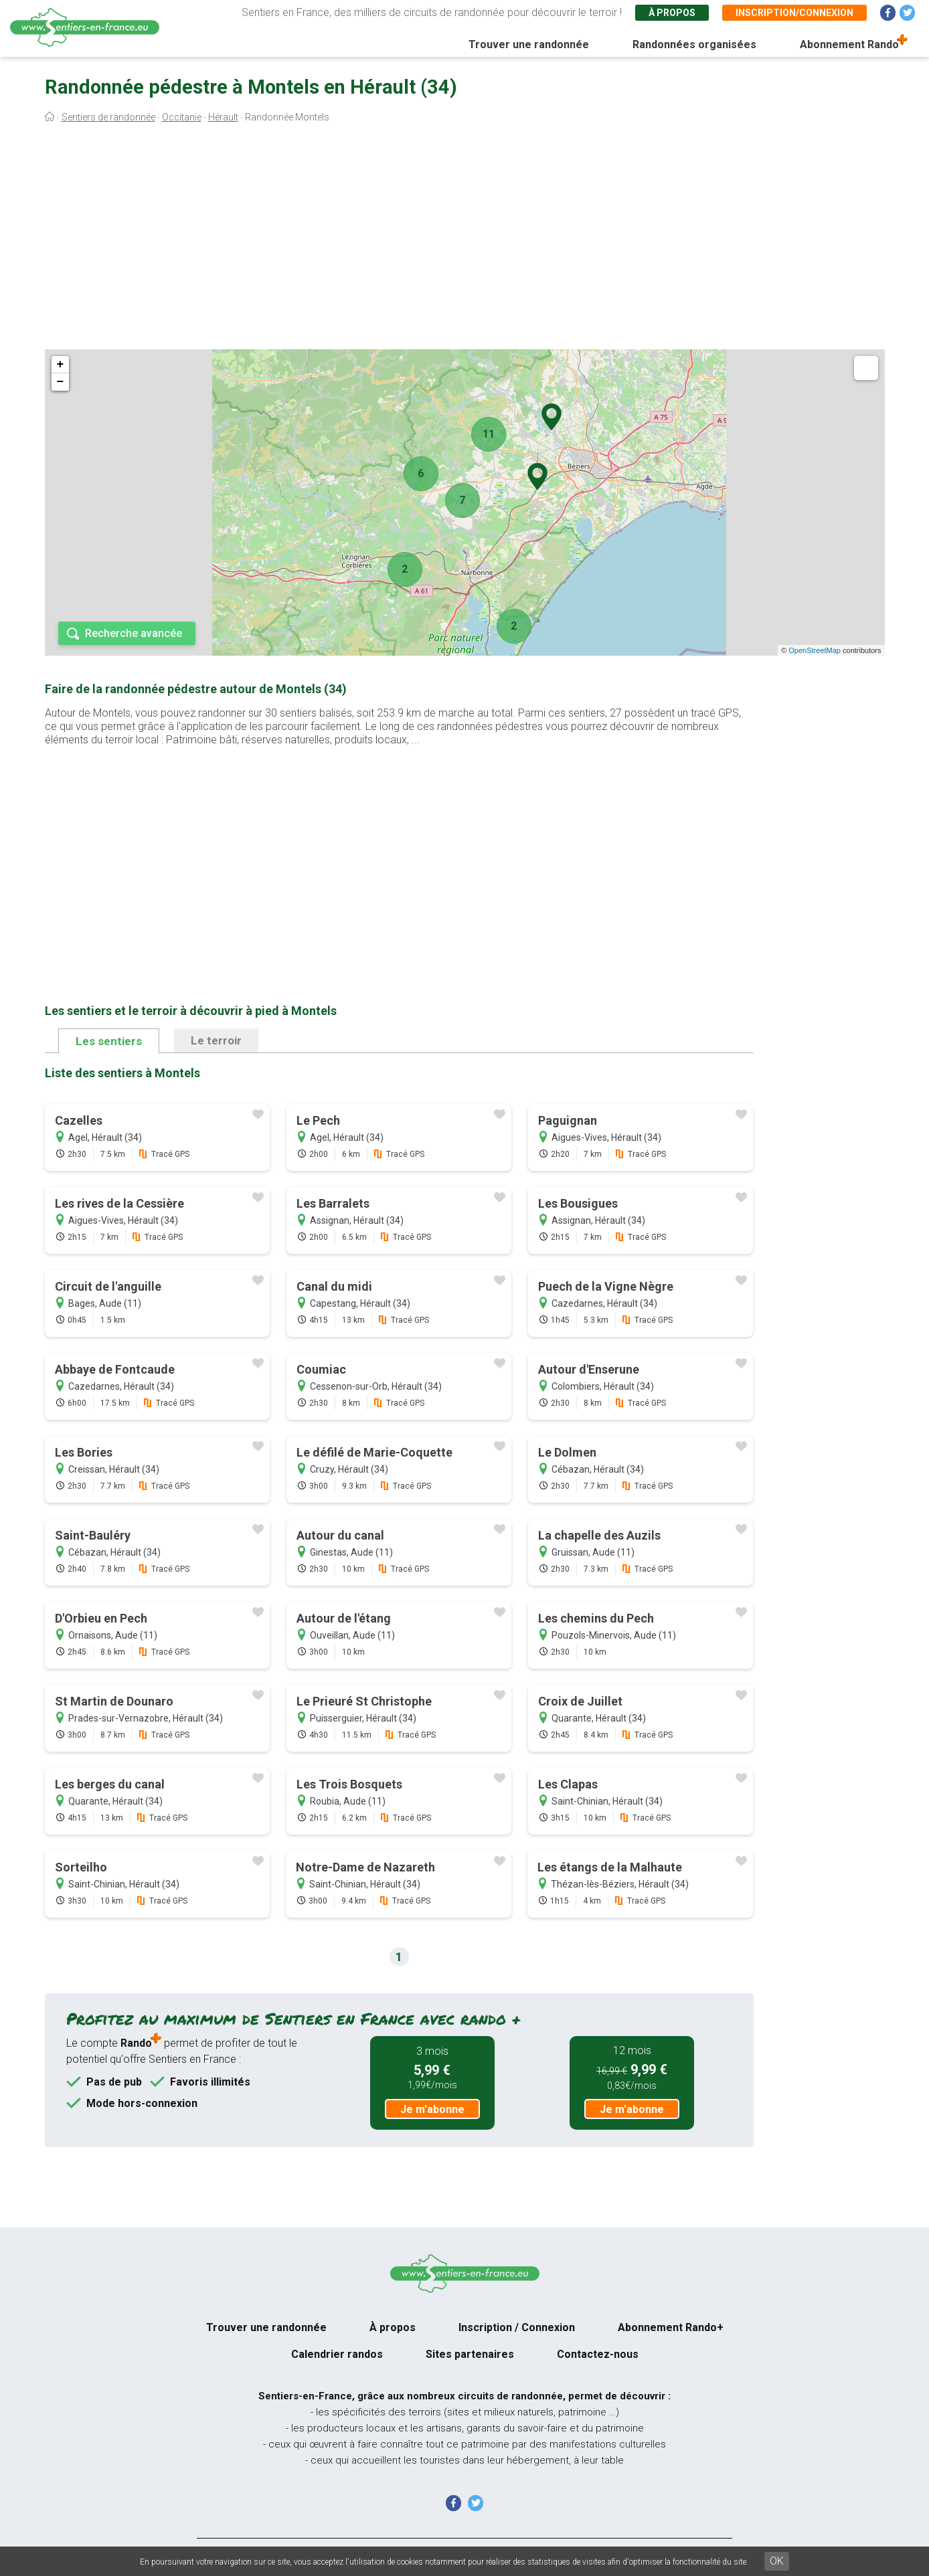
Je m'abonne (432, 2109)
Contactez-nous (598, 2354)
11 (489, 434)
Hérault (223, 117)
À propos (672, 12)
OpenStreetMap (814, 650)
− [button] (60, 382)
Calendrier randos (337, 2354)
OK (777, 2561)
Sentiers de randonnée (108, 117)
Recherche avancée (133, 633)
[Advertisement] (464, 239)
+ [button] (60, 365)
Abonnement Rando (849, 44)
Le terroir (216, 1040)
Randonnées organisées (694, 44)
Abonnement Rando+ (671, 2327)
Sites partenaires (470, 2354)
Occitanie (181, 117)
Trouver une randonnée (529, 44)
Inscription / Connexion (516, 2327)
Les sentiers (109, 1041)
